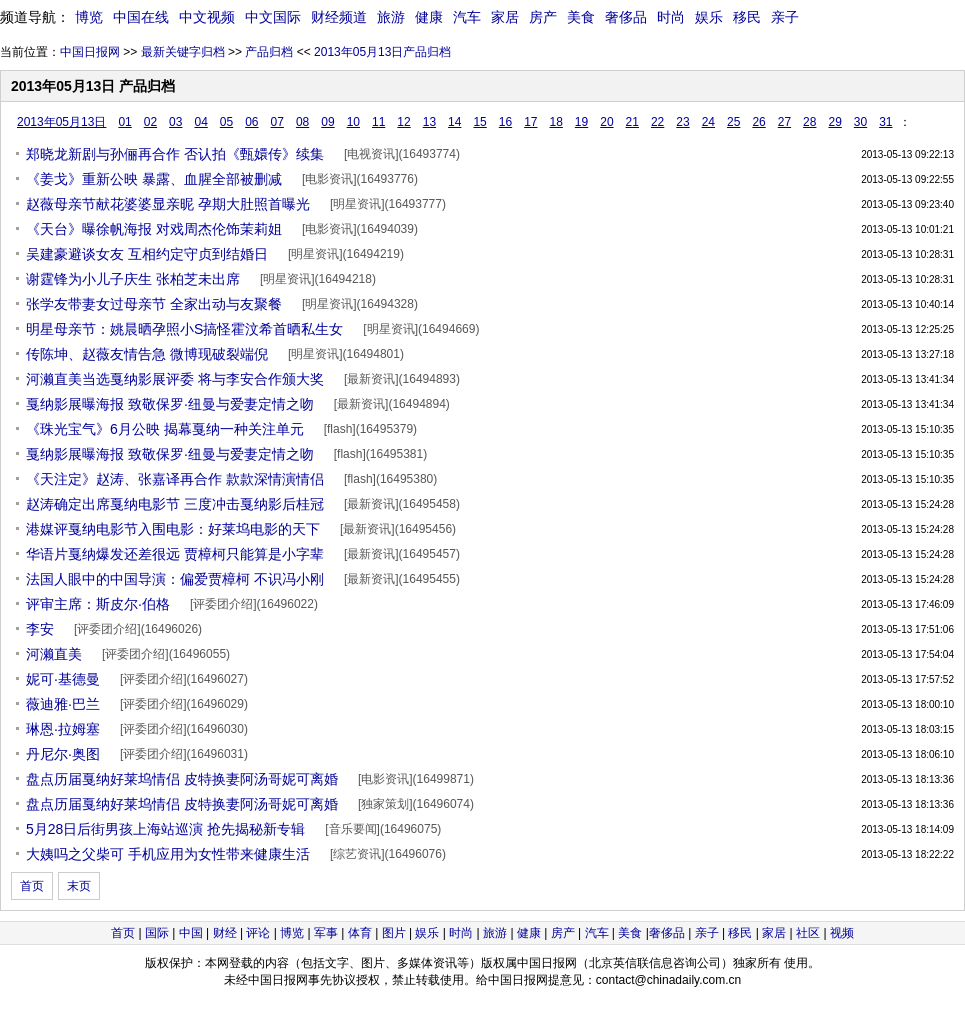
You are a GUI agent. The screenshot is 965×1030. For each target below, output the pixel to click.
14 (454, 122)
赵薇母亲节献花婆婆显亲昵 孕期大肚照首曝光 (168, 204)
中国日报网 (90, 52)
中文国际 (273, 17)
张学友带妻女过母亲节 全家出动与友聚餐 (154, 304)
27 (784, 122)
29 (834, 122)
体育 (360, 933)
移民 (747, 17)
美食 (581, 17)
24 (708, 122)
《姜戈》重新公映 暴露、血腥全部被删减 (154, 179)
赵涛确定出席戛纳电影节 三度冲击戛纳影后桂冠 (175, 504)
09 (327, 122)
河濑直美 (54, 654)
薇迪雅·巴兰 (63, 704)
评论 (258, 933)
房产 (543, 17)
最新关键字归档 (183, 52)
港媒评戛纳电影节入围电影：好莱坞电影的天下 (173, 529)
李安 (40, 629)
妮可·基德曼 (63, 679)
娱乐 (709, 17)
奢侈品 (626, 17)
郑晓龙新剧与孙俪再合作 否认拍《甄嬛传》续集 (175, 154)
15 (479, 122)
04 (200, 122)
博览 (89, 17)
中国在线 (141, 17)
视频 (842, 933)
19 (581, 122)
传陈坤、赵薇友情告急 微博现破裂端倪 (147, 354)
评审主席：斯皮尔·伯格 (98, 604)
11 (378, 122)
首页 (32, 886)
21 (632, 122)
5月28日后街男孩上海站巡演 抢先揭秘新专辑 (165, 829)
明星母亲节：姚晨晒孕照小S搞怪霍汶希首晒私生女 (184, 329)
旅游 (391, 17)
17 (530, 122)
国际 (157, 933)
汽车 (467, 17)
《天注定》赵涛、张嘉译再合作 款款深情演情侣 (175, 479)
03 (175, 122)
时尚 (671, 17)
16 (505, 122)
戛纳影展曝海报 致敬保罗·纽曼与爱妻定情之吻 (170, 404)
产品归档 (269, 52)
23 (682, 122)
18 (556, 122)
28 (809, 122)
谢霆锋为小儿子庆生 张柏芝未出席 (133, 279)
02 (150, 122)
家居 (505, 17)
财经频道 (339, 17)
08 (302, 122)
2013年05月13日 (61, 122)
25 (733, 122)
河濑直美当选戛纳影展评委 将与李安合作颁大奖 (175, 379)
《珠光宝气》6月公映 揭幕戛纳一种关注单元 (165, 429)
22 (657, 122)
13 (429, 122)
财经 (225, 933)
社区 (808, 933)
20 (606, 122)
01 (124, 122)
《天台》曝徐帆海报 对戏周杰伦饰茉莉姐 (154, 229)
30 (860, 122)
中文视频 (207, 17)
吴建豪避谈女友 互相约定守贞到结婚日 (147, 254)
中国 (191, 933)
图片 (394, 933)
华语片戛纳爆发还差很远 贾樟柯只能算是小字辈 (175, 554)
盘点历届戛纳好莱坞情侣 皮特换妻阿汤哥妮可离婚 (182, 779)
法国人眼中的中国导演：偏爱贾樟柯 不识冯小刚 (175, 579)
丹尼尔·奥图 (63, 754)
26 (758, 122)
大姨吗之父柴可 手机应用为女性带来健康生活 (168, 854)
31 (885, 122)
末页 (79, 886)
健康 (429, 17)
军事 (326, 933)
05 (226, 122)
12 (403, 122)
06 (251, 122)
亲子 (785, 17)
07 (277, 122)
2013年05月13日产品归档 (382, 52)
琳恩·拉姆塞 (63, 729)
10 (353, 122)
